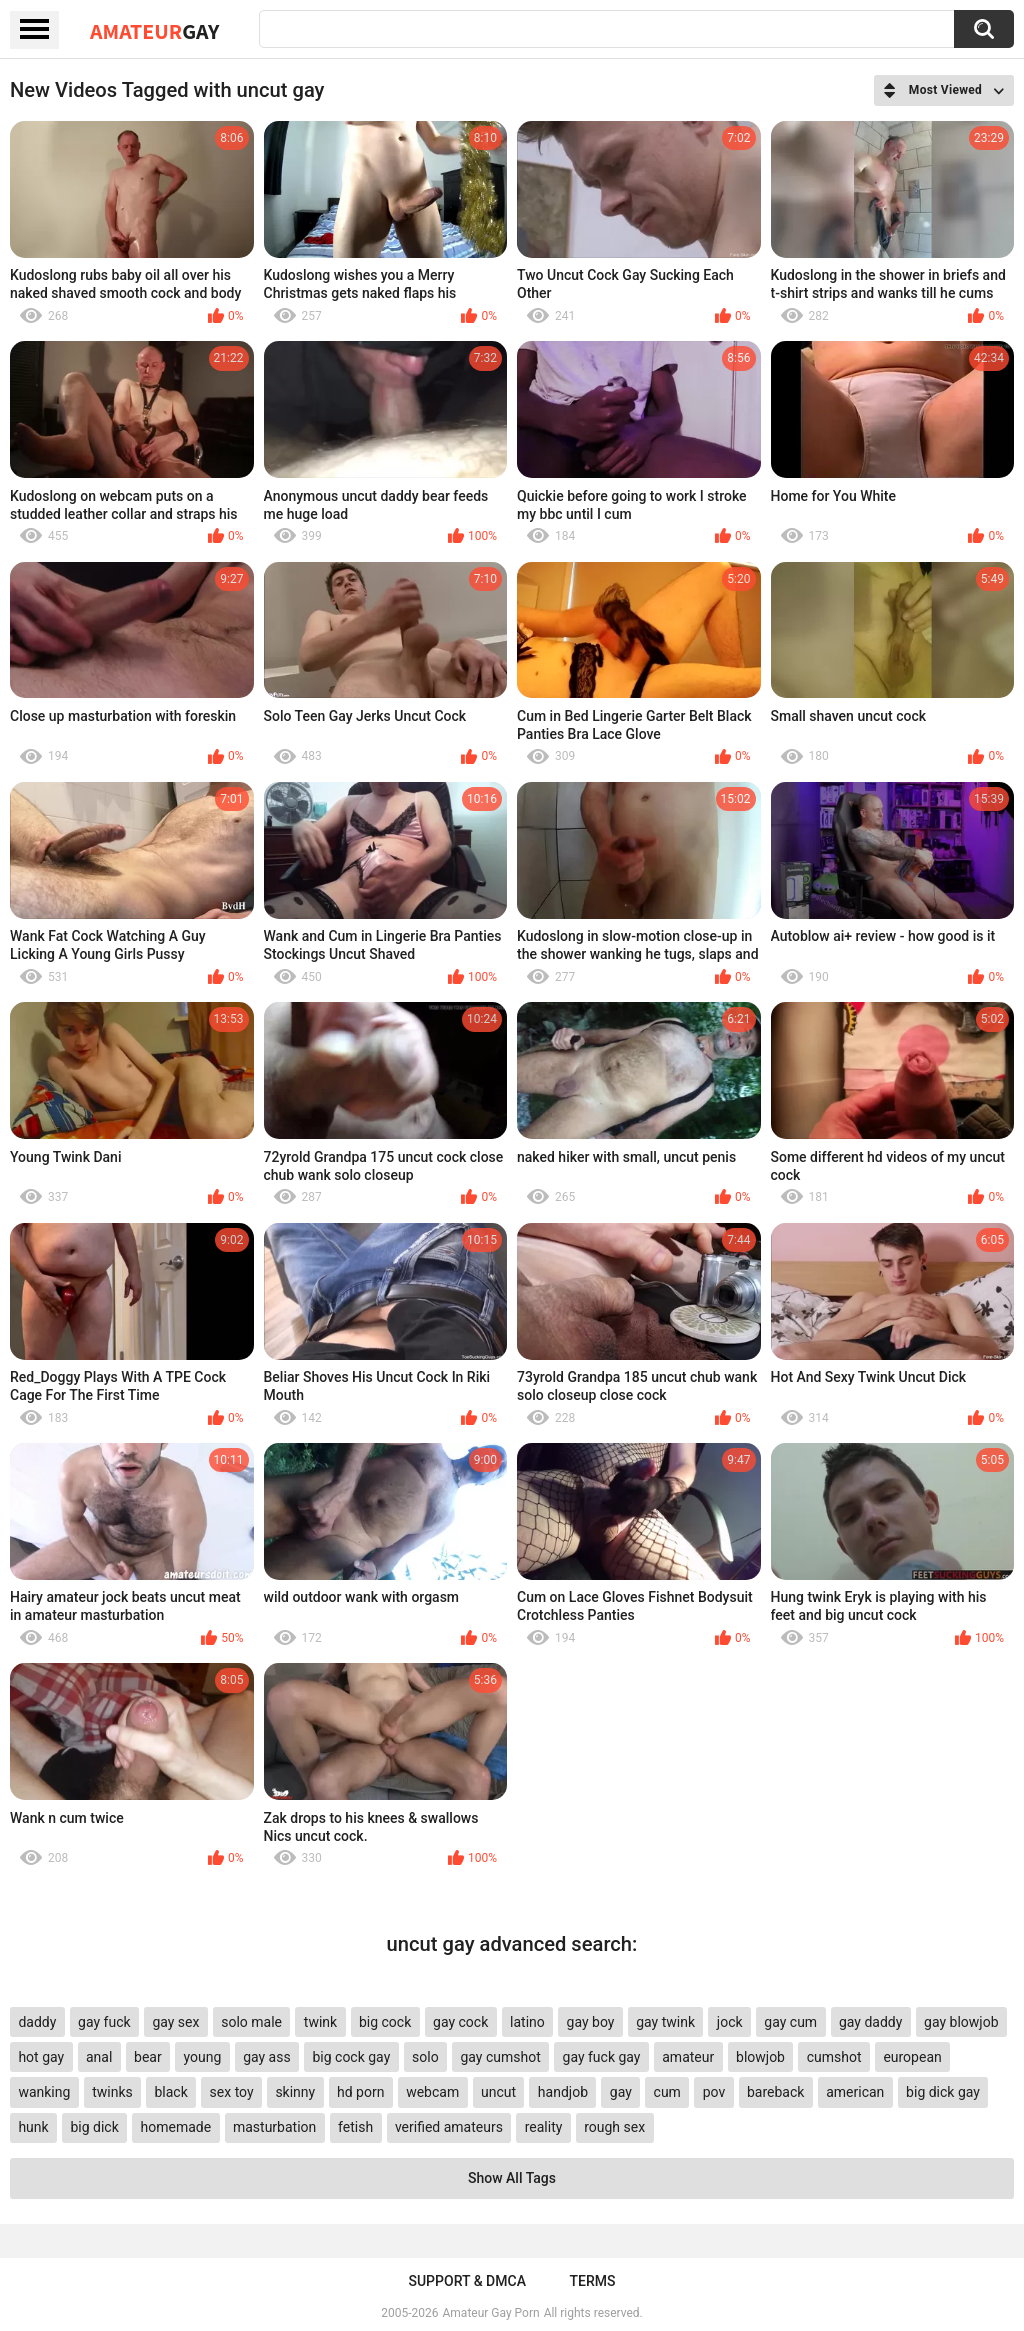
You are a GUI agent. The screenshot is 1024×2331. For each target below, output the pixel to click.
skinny (295, 2092)
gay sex (175, 2022)
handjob (563, 2092)
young (203, 2057)
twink (320, 2022)
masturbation (274, 2127)
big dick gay (943, 2092)
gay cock (460, 2022)
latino (527, 2022)
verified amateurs (449, 2127)
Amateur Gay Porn (491, 2313)
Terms (593, 2281)
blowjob (760, 2057)
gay (621, 2092)
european (912, 2057)
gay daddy (870, 2022)
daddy (37, 2022)
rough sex (614, 2127)
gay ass (267, 2057)
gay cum (790, 2022)
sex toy (232, 2092)
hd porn (360, 2092)
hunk (33, 2127)
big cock (385, 2022)
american (855, 2092)
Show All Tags (512, 2178)
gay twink (665, 2022)
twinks (112, 2092)
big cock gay (351, 2057)
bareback (775, 2092)
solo (425, 2057)
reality (544, 2127)
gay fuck (104, 2022)
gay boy (591, 2022)
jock (730, 2022)
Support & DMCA (466, 2281)
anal (99, 2057)
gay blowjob (961, 2022)
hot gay (41, 2057)
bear (148, 2057)
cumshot (834, 2057)
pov (714, 2092)
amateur (688, 2057)
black (170, 2092)
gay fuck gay (602, 2057)
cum (667, 2092)
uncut (498, 2092)
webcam (432, 2092)
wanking (44, 2092)
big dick (94, 2127)
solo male (251, 2022)
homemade (176, 2127)
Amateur (154, 31)
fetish (355, 2127)
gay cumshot (500, 2057)
